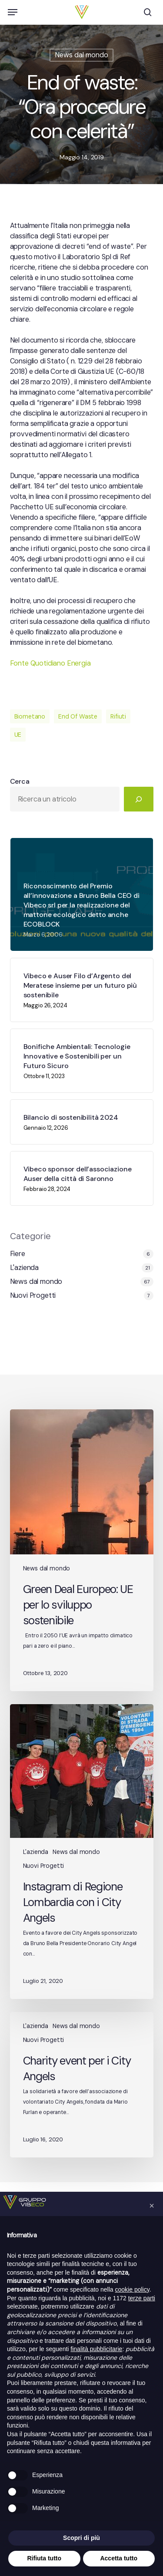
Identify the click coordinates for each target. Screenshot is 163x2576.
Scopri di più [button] (81, 2537)
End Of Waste (77, 716)
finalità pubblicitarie (96, 2348)
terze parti (141, 2298)
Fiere (17, 1253)
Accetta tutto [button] (118, 2558)
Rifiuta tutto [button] (44, 2558)
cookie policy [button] (132, 2289)
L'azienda (24, 1267)
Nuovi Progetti (33, 1295)
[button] (12, 12)
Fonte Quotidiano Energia (50, 663)
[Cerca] (138, 799)
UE (18, 735)
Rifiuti (118, 716)
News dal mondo (81, 54)
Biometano (30, 716)
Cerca (20, 781)
